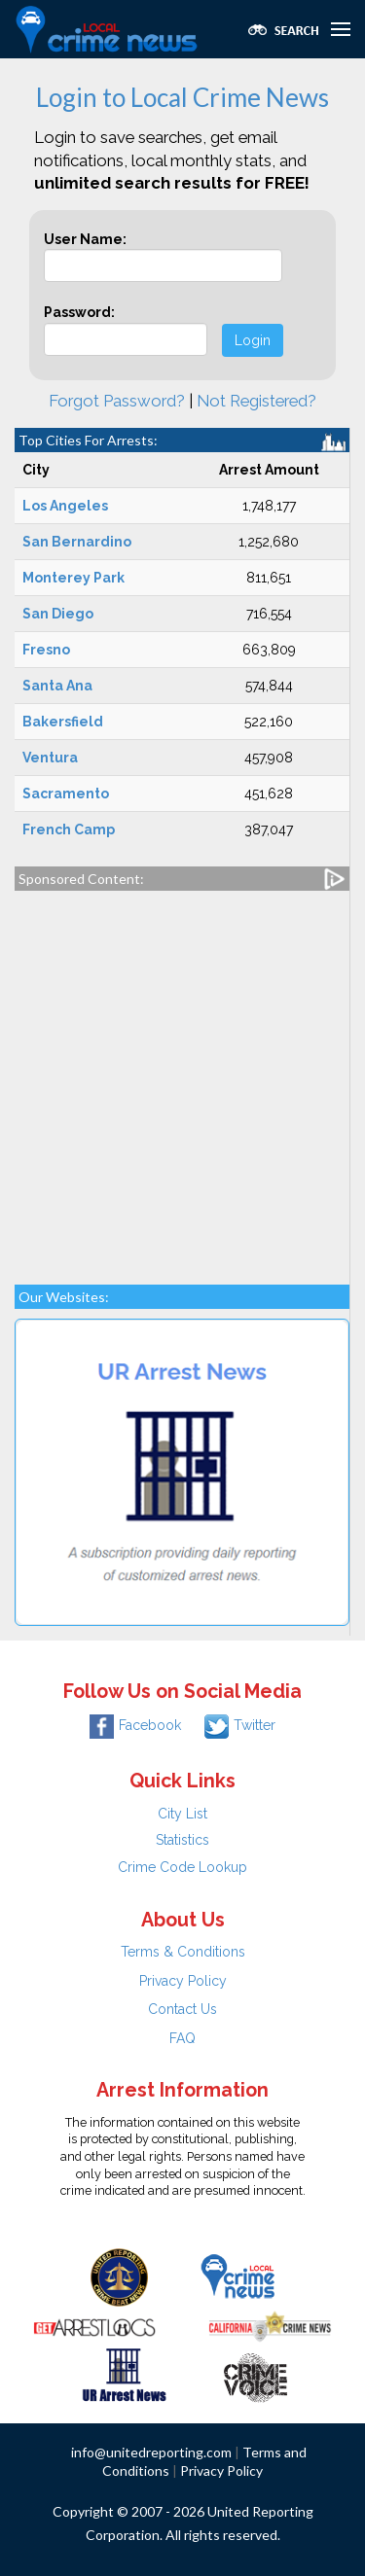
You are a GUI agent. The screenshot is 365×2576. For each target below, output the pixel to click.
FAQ (182, 2038)
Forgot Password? (117, 400)
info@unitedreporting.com (151, 2452)
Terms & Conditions (183, 1951)
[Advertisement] (182, 1078)
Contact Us (182, 2009)
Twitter (239, 1725)
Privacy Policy (183, 1981)
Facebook (135, 1725)
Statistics (182, 1840)
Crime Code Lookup (182, 1867)
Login (253, 340)
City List (182, 1813)
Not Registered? (256, 400)
